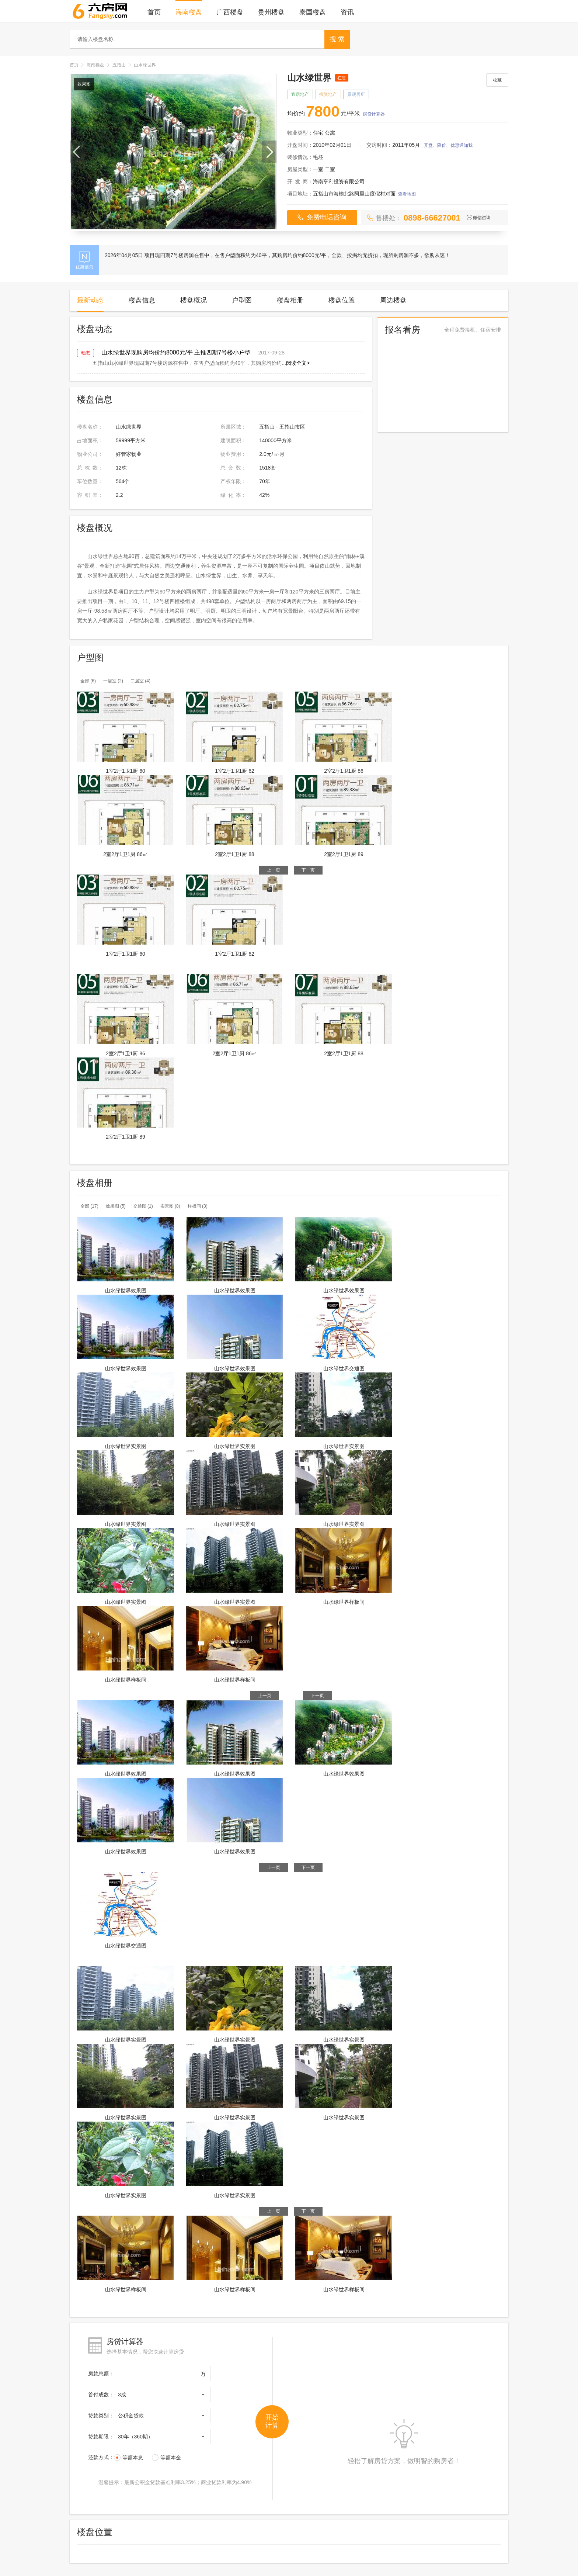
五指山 (119, 64)
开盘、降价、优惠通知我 (448, 145)
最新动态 (90, 300)
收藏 (497, 80)
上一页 (273, 870)
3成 (122, 2394)
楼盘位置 (341, 300)
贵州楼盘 (271, 12)
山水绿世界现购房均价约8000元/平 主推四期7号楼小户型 (176, 352)
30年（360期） (135, 2437)
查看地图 (407, 194)
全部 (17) (89, 1206)
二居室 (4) (140, 680)
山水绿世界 (145, 64)
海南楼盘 (188, 12)
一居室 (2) (113, 680)
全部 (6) (88, 680)
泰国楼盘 (312, 12)
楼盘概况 (193, 300)
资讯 (347, 12)
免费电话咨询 (322, 217)
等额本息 (128, 2458)
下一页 (308, 870)
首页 (154, 12)
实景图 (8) (170, 1206)
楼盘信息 (142, 300)
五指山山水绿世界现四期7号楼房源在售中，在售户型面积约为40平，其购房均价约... (198, 363)
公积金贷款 (131, 2416)
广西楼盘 (230, 12)
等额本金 (166, 2458)
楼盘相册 (290, 300)
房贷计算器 (374, 114)
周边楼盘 (393, 300)
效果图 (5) (116, 1206)
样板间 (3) (198, 1206)
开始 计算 (272, 2421)
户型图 (242, 300)
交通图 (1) (143, 1206)
